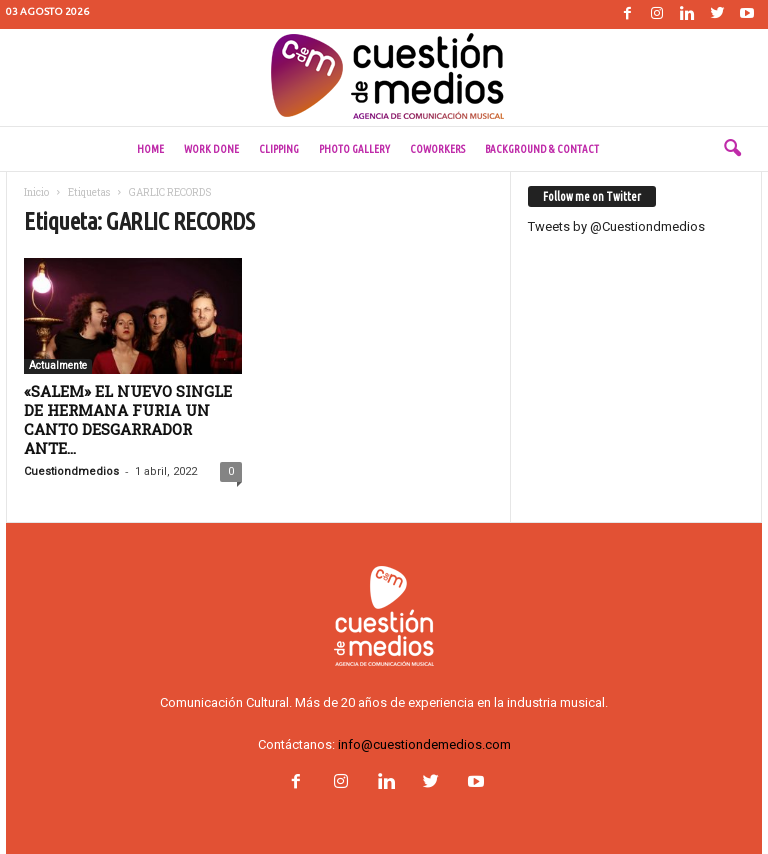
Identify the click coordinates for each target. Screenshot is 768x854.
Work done (211, 149)
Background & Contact (542, 149)
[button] (732, 149)
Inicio (36, 192)
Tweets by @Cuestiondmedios (616, 226)
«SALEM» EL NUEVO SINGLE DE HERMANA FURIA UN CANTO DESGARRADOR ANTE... (128, 419)
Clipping (279, 149)
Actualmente (58, 365)
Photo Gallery (354, 149)
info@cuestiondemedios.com (424, 744)
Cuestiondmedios (71, 471)
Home (150, 149)
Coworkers (437, 149)
